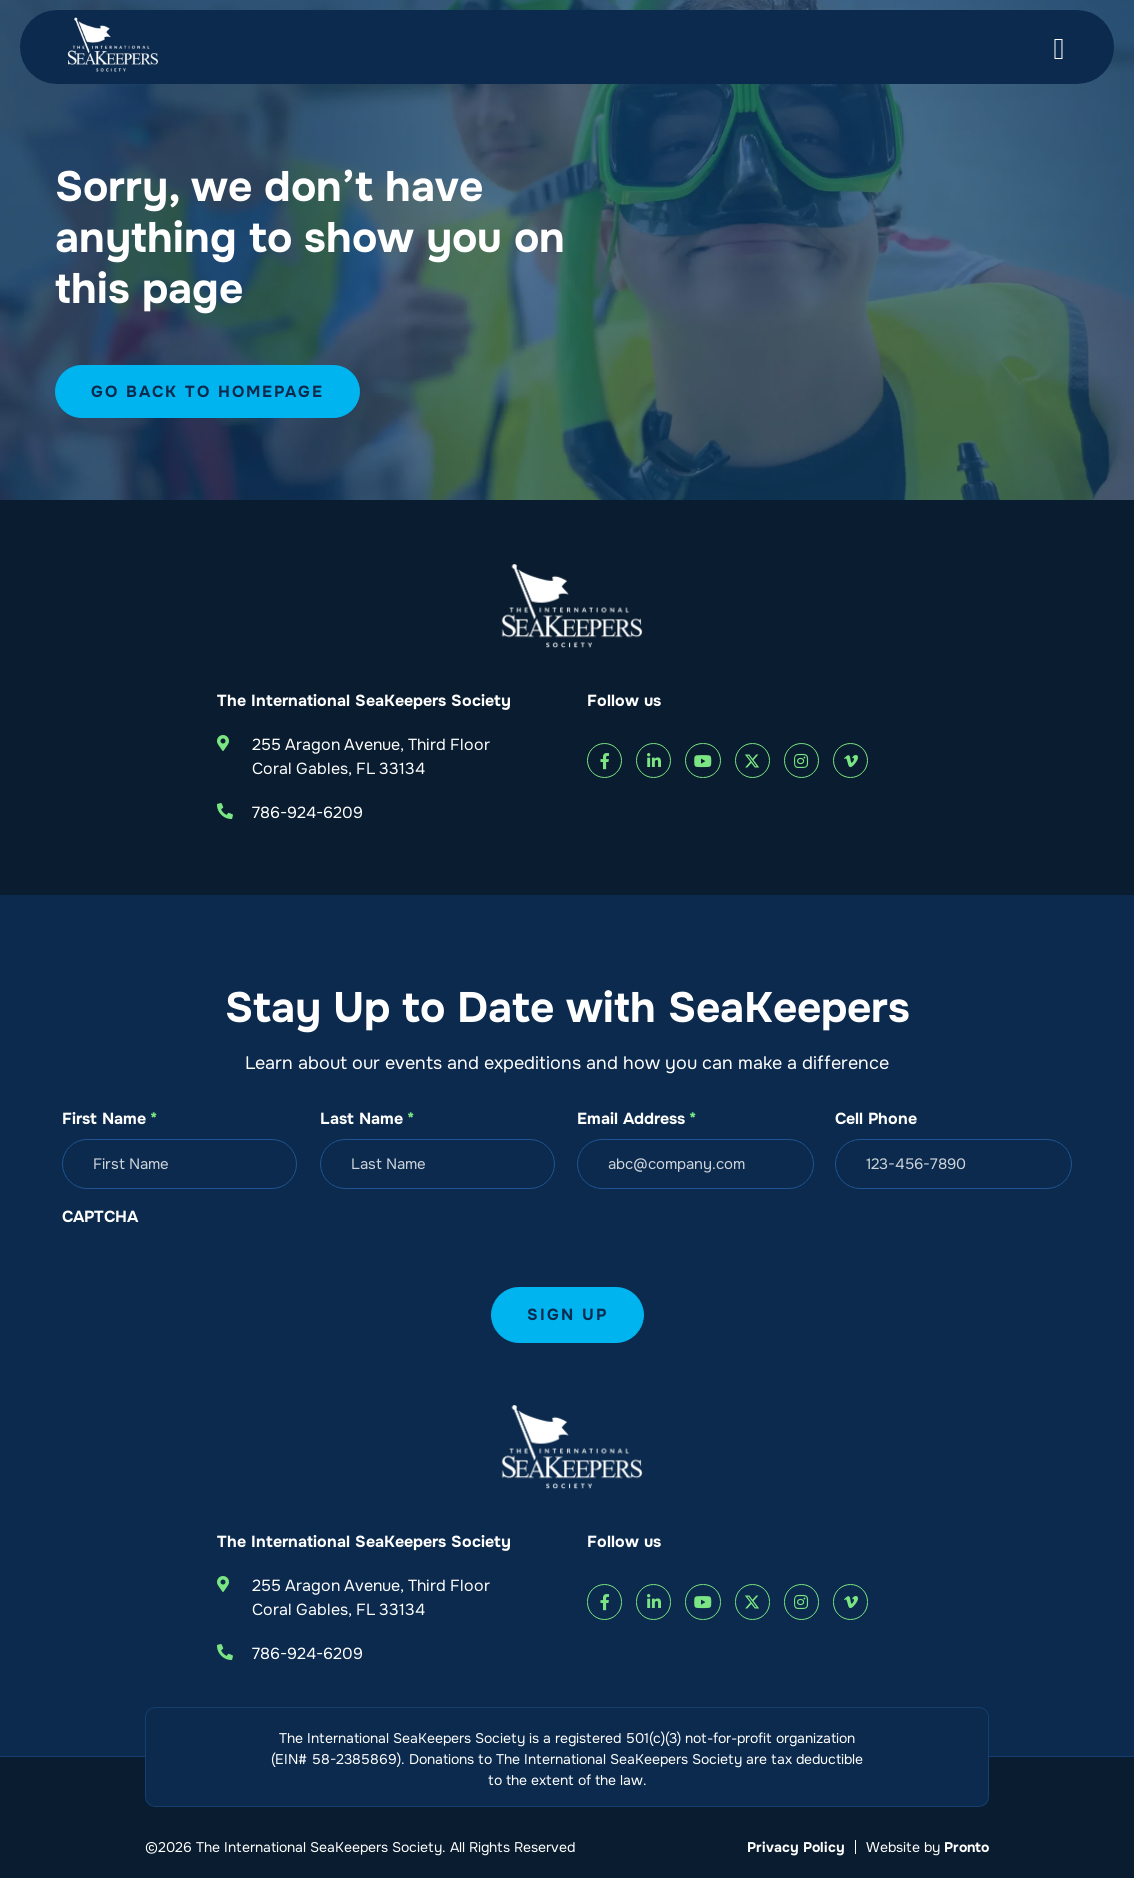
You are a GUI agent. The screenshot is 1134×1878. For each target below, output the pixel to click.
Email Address (636, 1119)
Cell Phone (876, 1118)
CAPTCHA (100, 1216)
